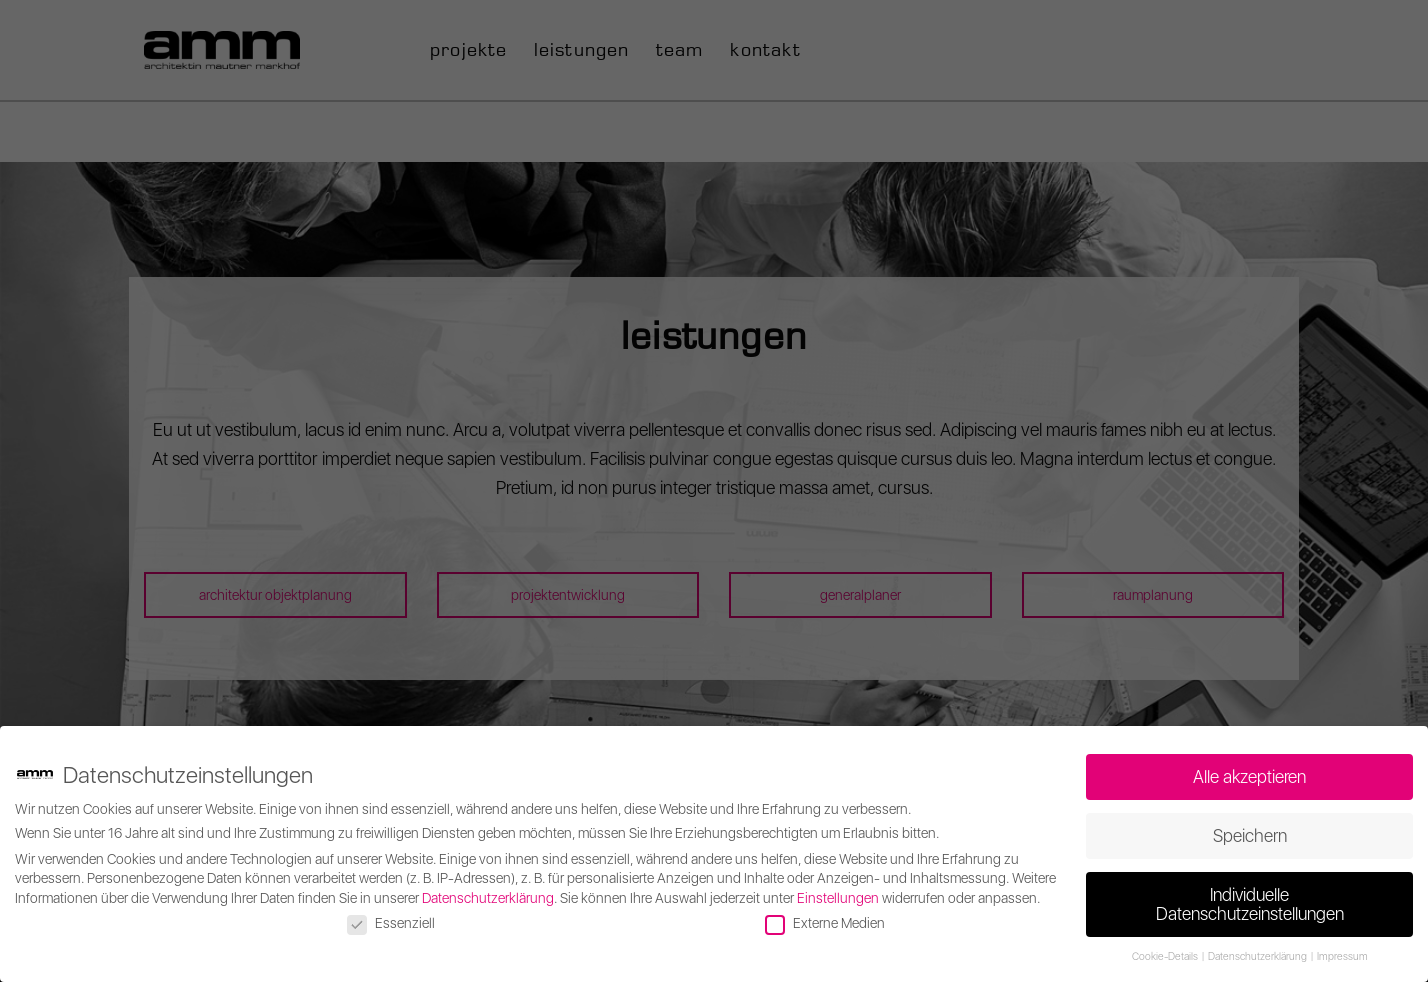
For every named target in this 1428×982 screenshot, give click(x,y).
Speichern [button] (1250, 835)
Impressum (1342, 956)
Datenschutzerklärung (488, 898)
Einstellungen (838, 898)
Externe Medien (825, 923)
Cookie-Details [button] (1166, 956)
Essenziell (391, 923)
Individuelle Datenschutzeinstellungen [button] (1250, 904)
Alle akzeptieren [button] (1249, 776)
